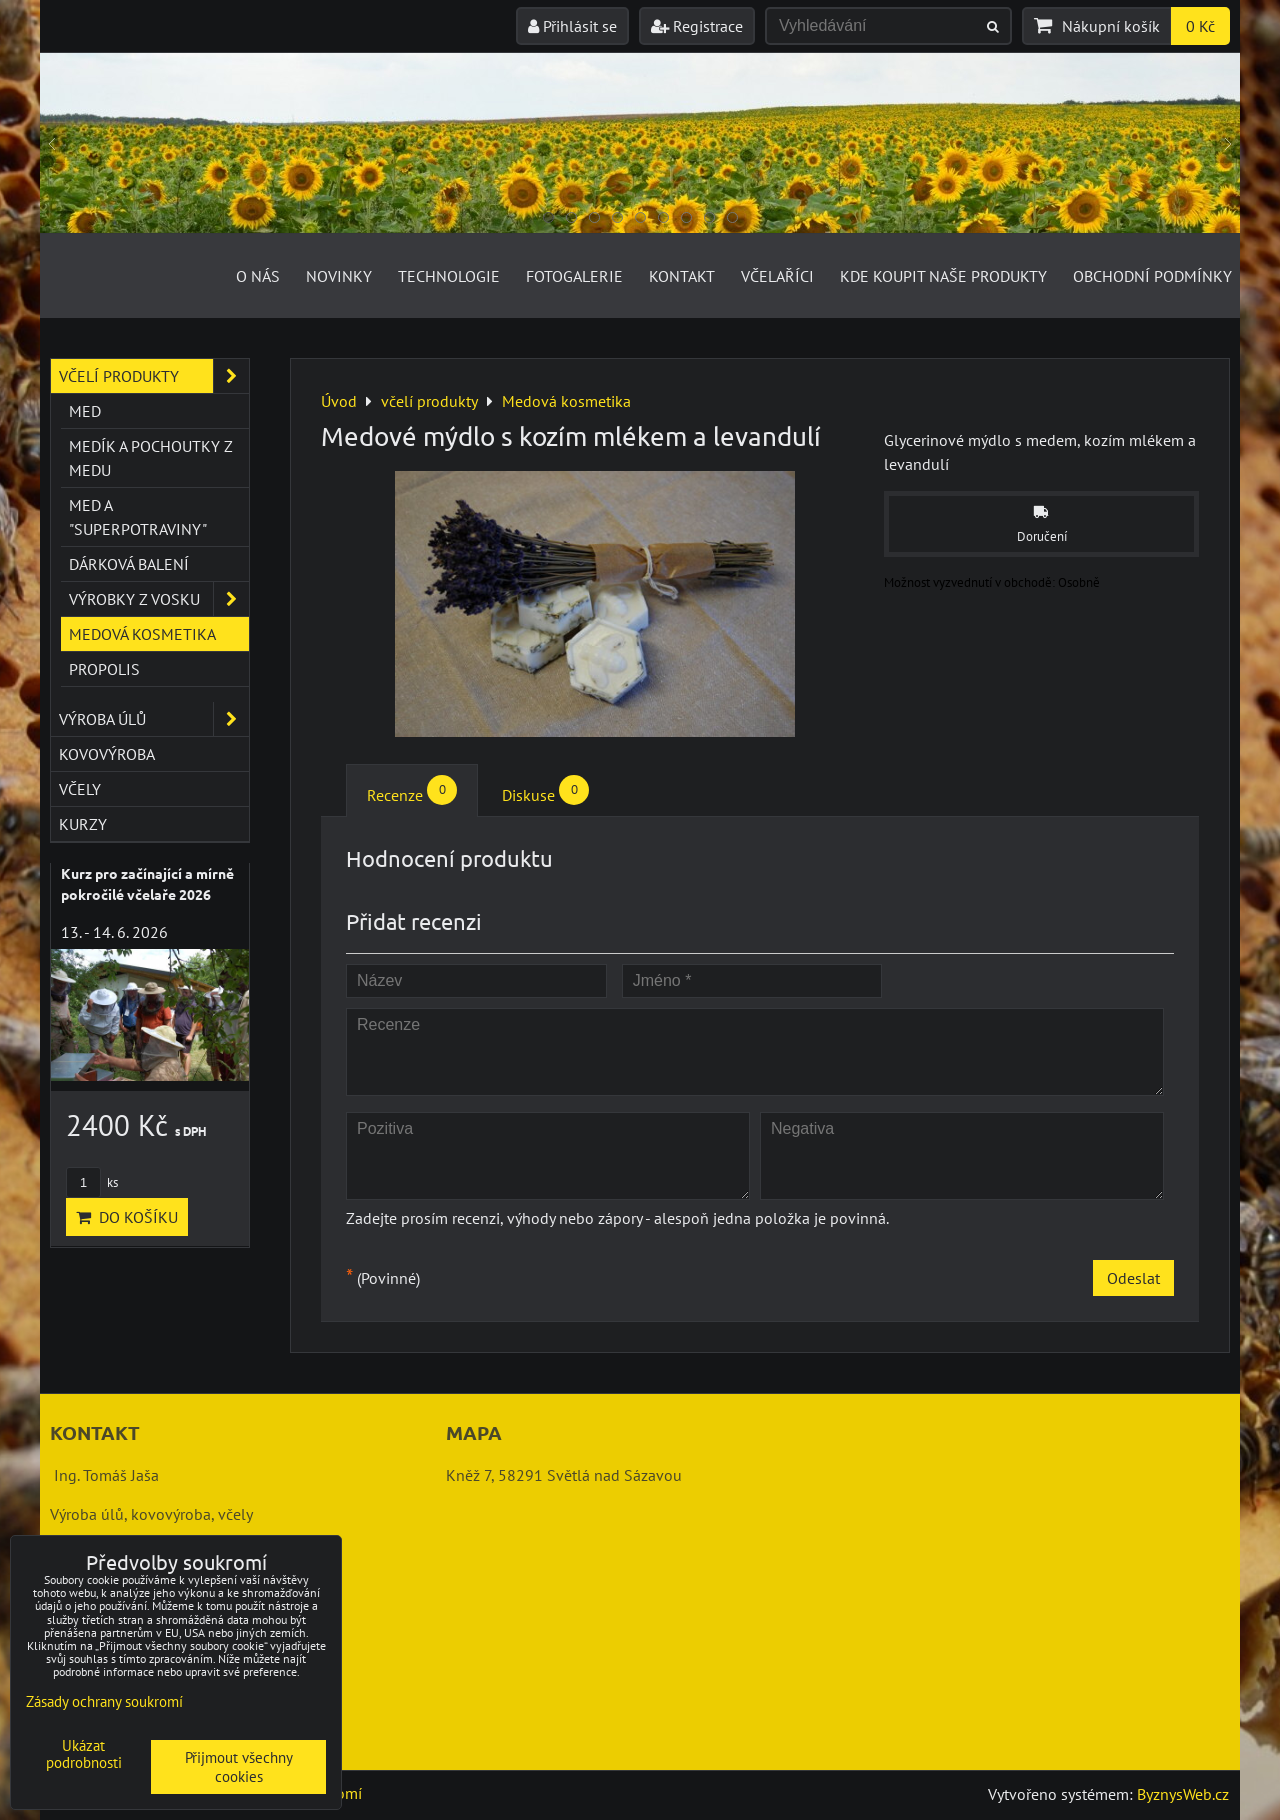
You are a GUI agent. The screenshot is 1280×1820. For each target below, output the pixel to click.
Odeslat (1133, 1278)
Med (85, 411)
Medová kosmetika (142, 634)
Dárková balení (129, 564)
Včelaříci (777, 276)
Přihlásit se (572, 26)
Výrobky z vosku (159, 599)
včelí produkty (154, 376)
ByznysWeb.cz (1183, 1794)
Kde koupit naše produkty (943, 276)
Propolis (104, 669)
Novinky (339, 276)
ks (92, 1182)
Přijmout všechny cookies (239, 1767)
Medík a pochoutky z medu (151, 458)
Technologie (449, 276)
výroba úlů (154, 719)
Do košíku (127, 1217)
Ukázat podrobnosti (84, 1754)
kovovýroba (107, 754)
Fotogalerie (574, 276)
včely (80, 789)
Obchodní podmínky (1152, 276)
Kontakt (682, 276)
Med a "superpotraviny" (138, 517)
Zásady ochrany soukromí (104, 1701)
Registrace (697, 26)
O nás (258, 276)
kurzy (83, 824)
